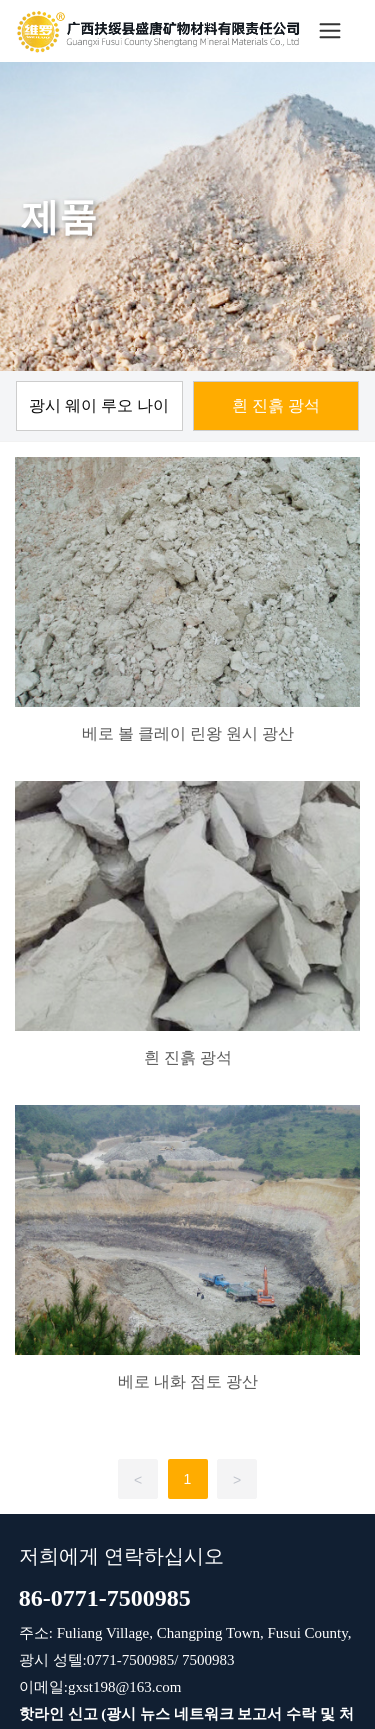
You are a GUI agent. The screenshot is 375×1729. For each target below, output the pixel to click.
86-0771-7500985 (105, 1598)
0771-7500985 (131, 1660)
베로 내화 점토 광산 (188, 1381)
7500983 (206, 1660)
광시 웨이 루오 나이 (99, 405)
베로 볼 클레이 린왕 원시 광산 (188, 733)
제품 (59, 217)
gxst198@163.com (124, 1687)
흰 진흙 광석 (276, 405)
